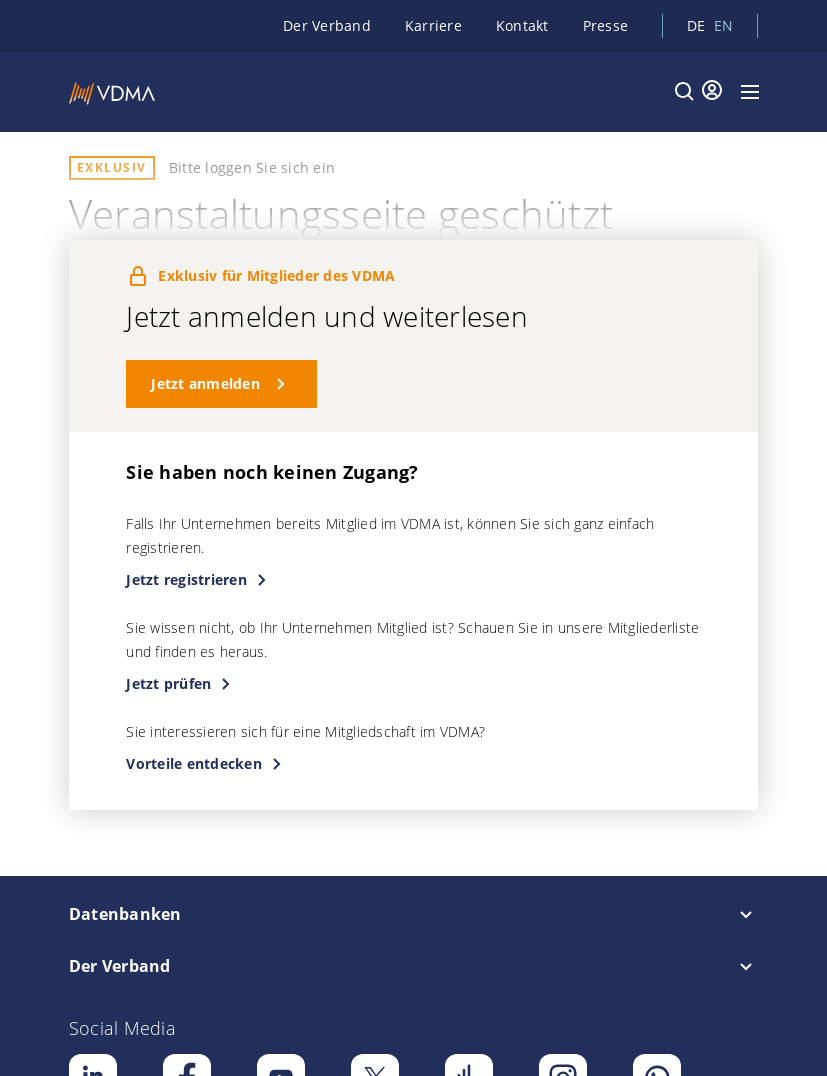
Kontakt (522, 25)
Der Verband (327, 25)
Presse (606, 25)
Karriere (433, 25)
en (724, 25)
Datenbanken (125, 914)
